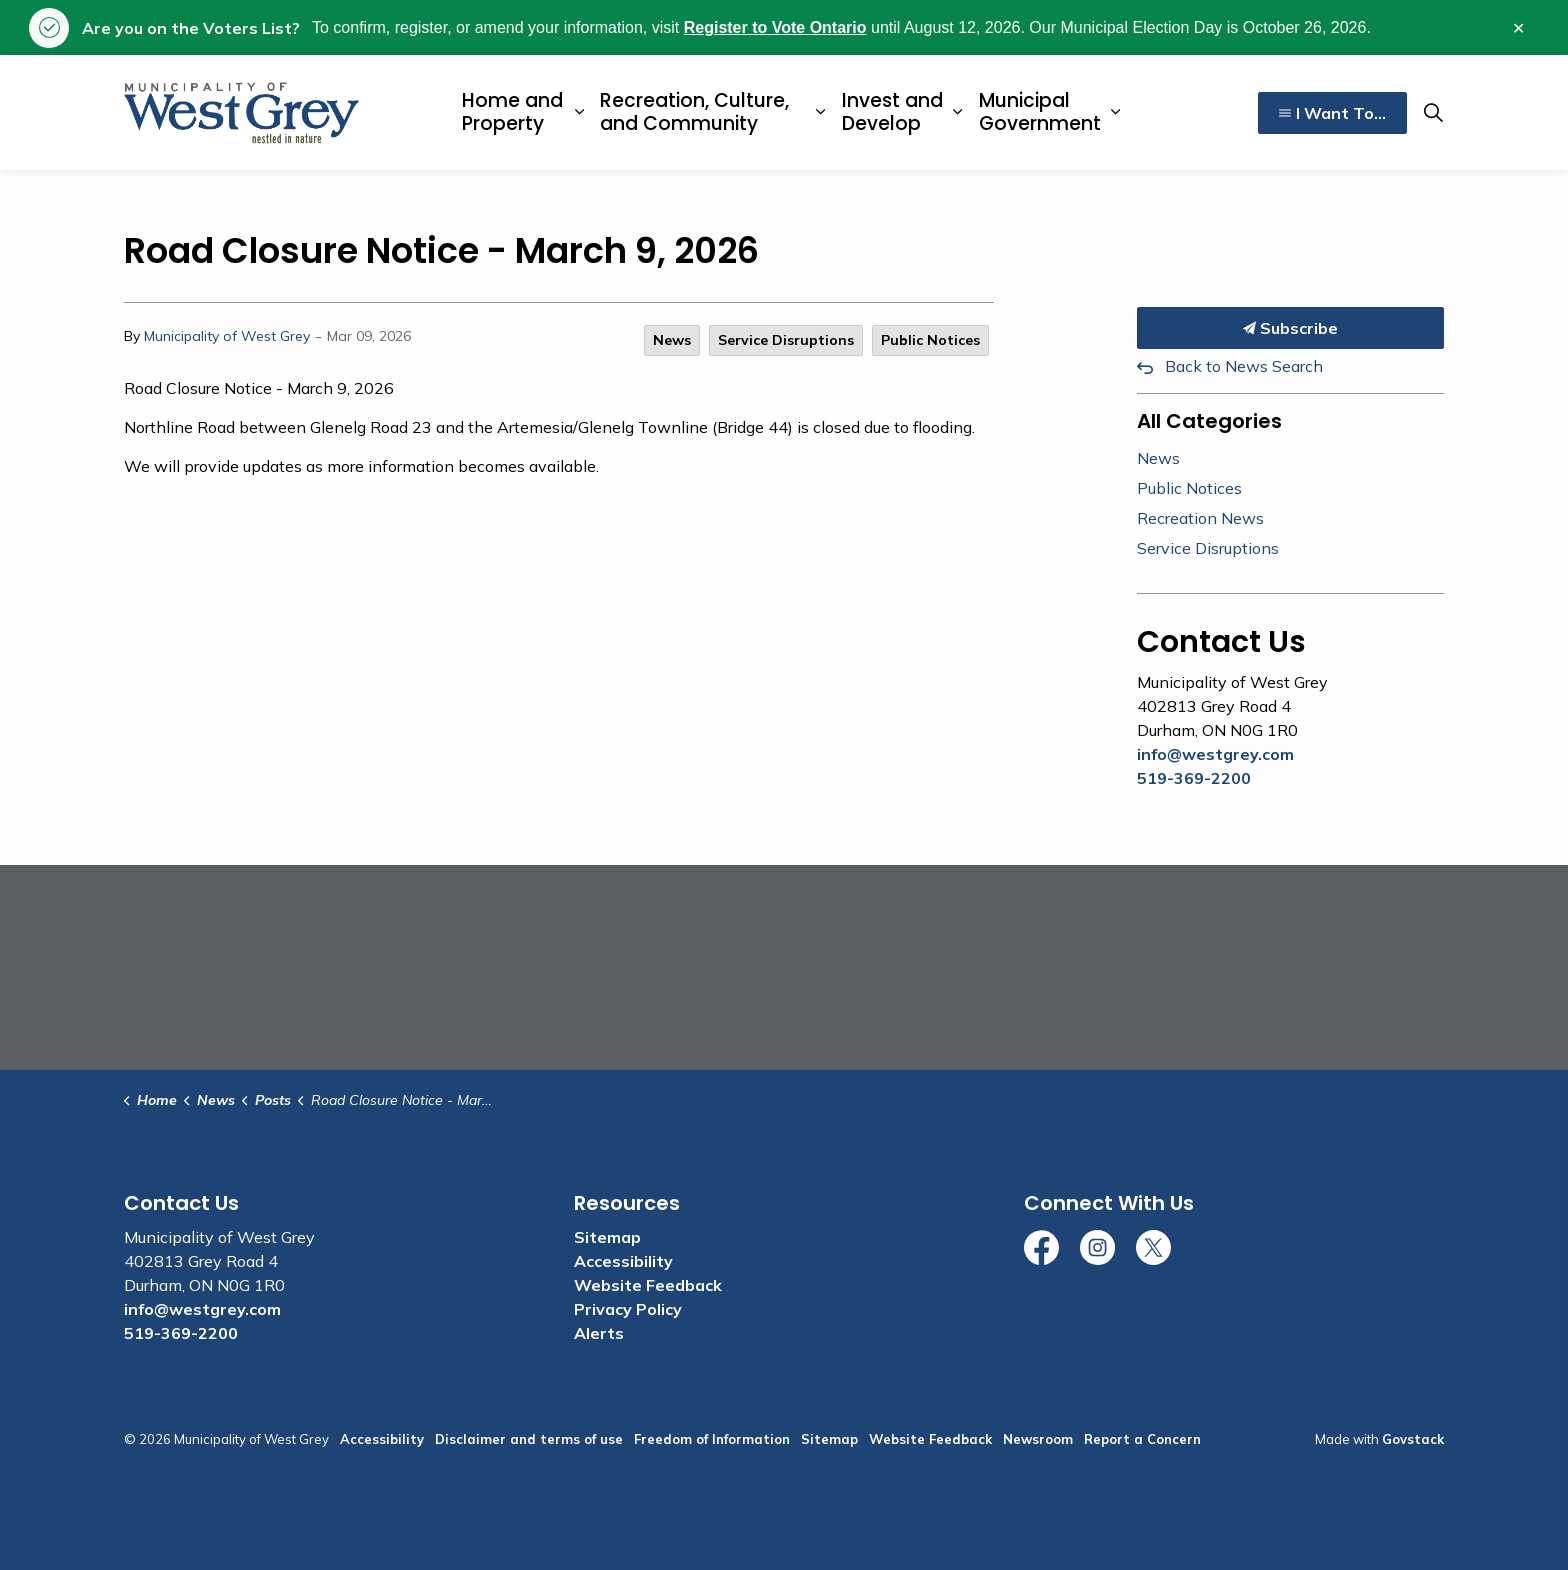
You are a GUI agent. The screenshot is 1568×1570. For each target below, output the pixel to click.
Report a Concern (1142, 1439)
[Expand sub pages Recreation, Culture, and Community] (820, 112)
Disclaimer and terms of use (529, 1439)
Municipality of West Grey (227, 336)
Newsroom (1038, 1439)
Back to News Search (1244, 366)
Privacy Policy (628, 1309)
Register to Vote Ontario (775, 27)
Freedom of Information (712, 1439)
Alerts (599, 1333)
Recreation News (1200, 518)
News (672, 340)
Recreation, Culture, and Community (694, 112)
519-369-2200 (1194, 778)
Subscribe (1291, 328)
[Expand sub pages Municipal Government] (1115, 112)
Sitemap (607, 1237)
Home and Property (512, 112)
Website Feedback (648, 1285)
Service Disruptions (786, 340)
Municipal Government (1040, 112)
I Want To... (1332, 113)
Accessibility (623, 1261)
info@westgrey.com (1215, 754)
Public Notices (930, 340)
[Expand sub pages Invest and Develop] (957, 112)
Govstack (1413, 1439)
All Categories (1209, 421)
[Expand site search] (1433, 113)
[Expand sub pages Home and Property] (579, 112)
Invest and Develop (892, 112)
